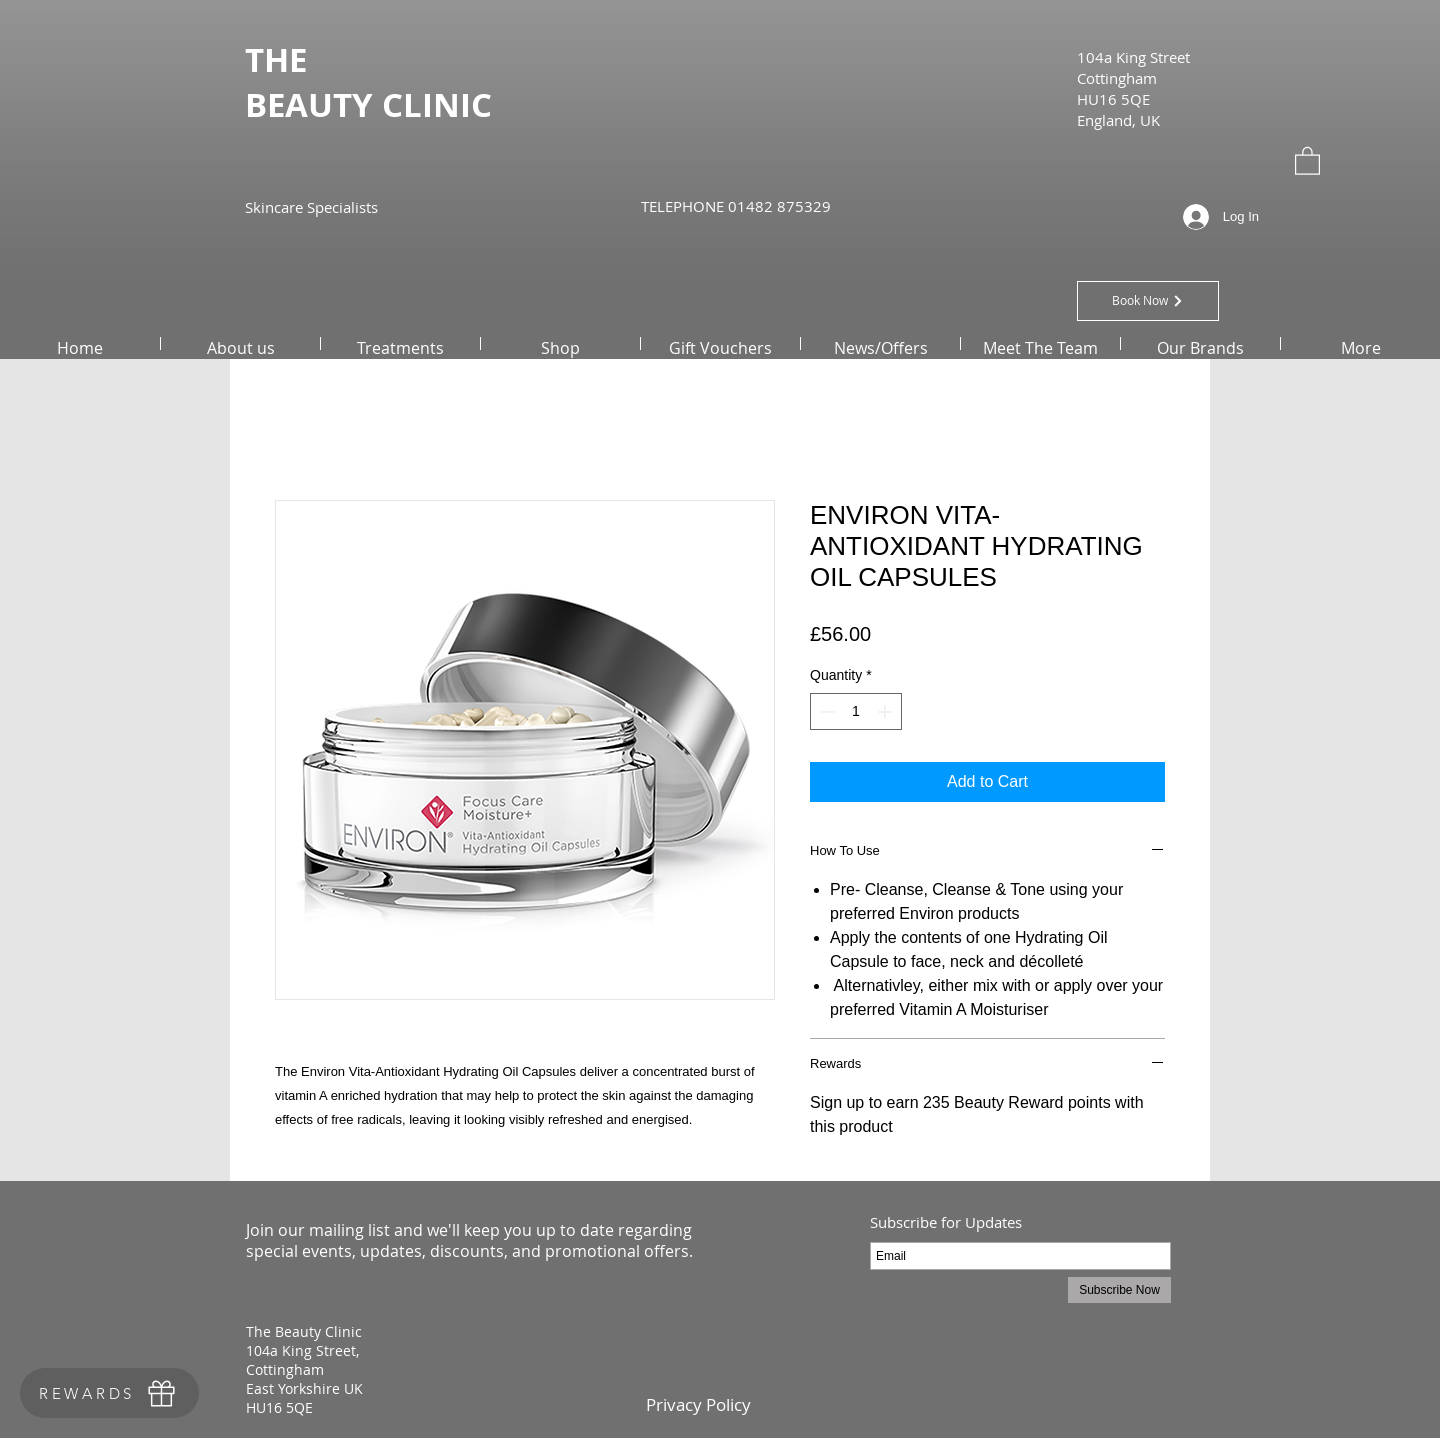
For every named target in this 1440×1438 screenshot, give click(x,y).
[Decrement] (825, 711)
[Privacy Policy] (698, 1404)
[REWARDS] (109, 1393)
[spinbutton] (856, 711)
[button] (1307, 160)
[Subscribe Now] (1119, 1290)
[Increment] (886, 711)
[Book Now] (1148, 301)
